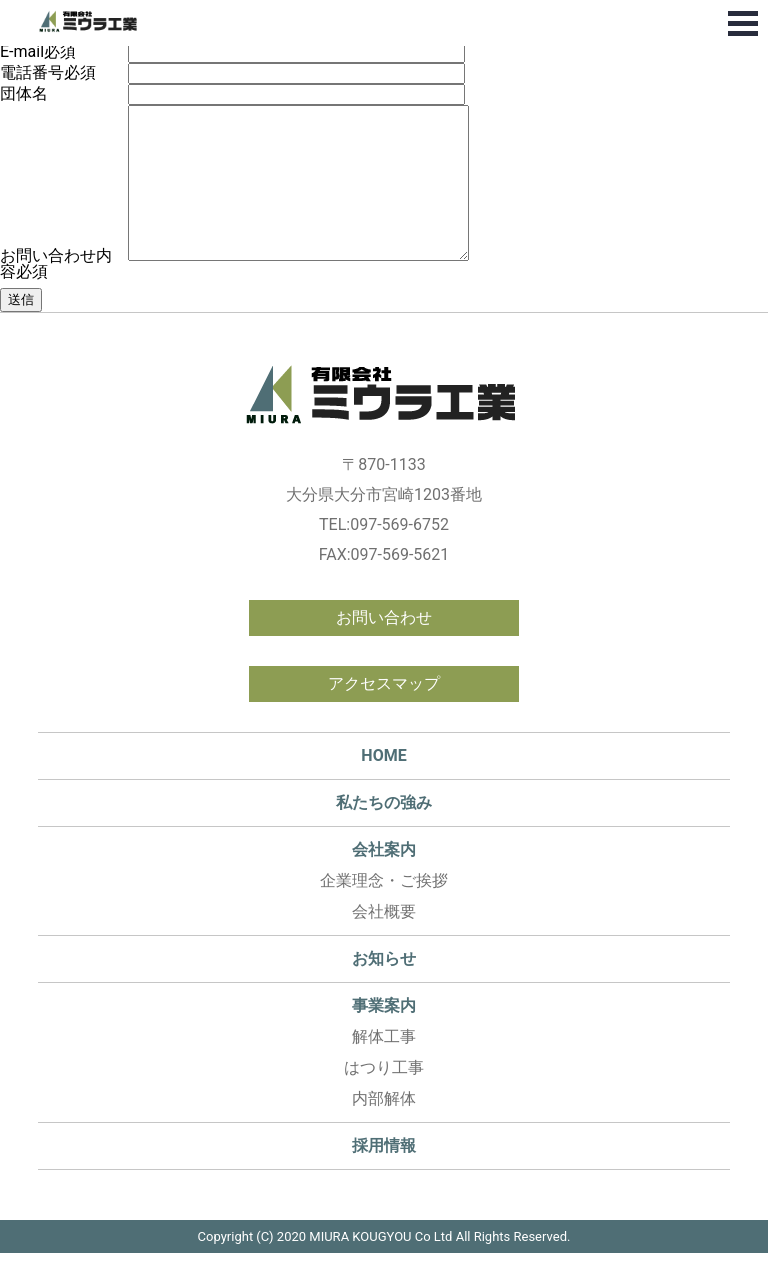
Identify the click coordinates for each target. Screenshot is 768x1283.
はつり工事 (384, 1097)
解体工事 (384, 1066)
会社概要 (384, 941)
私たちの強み (384, 832)
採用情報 (384, 1175)
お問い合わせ (384, 647)
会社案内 (384, 879)
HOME (383, 785)
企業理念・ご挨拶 (384, 910)
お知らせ (384, 988)
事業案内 (384, 1035)
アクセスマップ (384, 713)
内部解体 (384, 1128)
